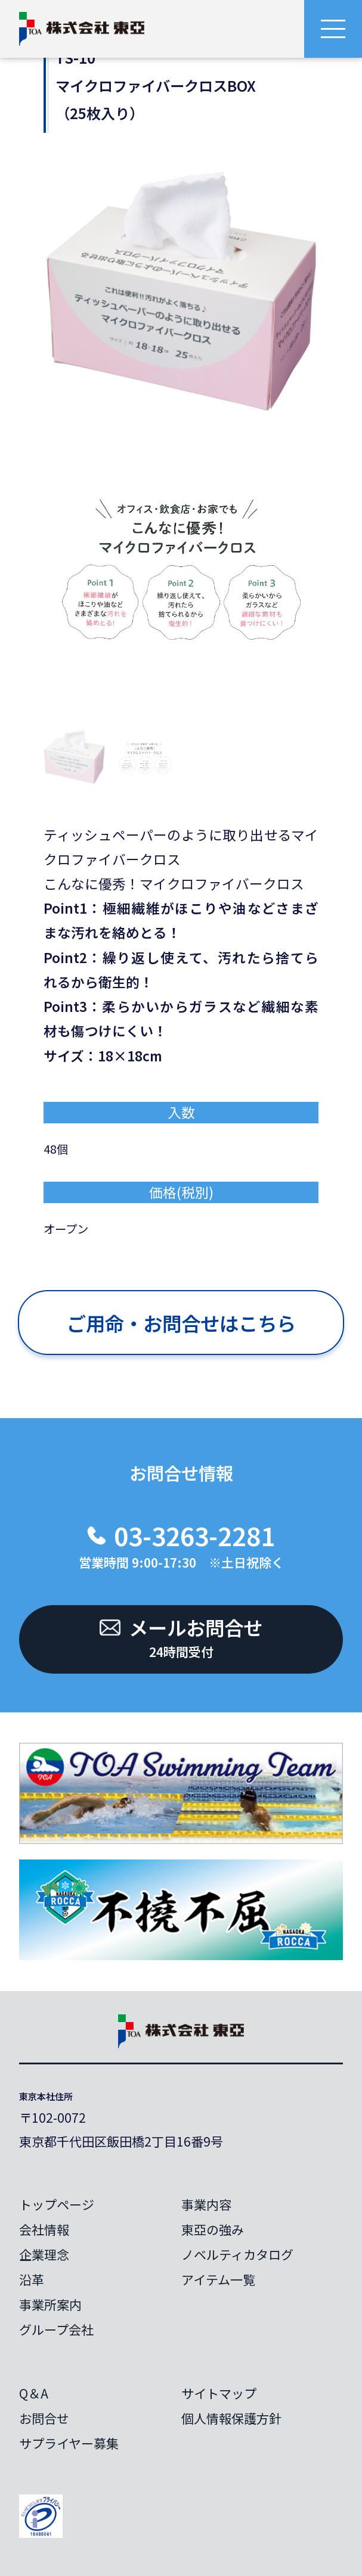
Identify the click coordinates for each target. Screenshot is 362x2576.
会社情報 (44, 2229)
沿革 (31, 2279)
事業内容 (206, 2204)
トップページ (56, 2204)
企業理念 (44, 2254)
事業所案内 (50, 2304)
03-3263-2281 (194, 1535)
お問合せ (44, 2418)
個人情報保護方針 (231, 2418)
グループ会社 (56, 2329)
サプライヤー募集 (69, 2443)
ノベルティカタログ (237, 2254)
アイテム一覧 (218, 2279)
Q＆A (33, 2393)
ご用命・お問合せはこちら (181, 1323)
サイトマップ (218, 2393)
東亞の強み (212, 2229)
